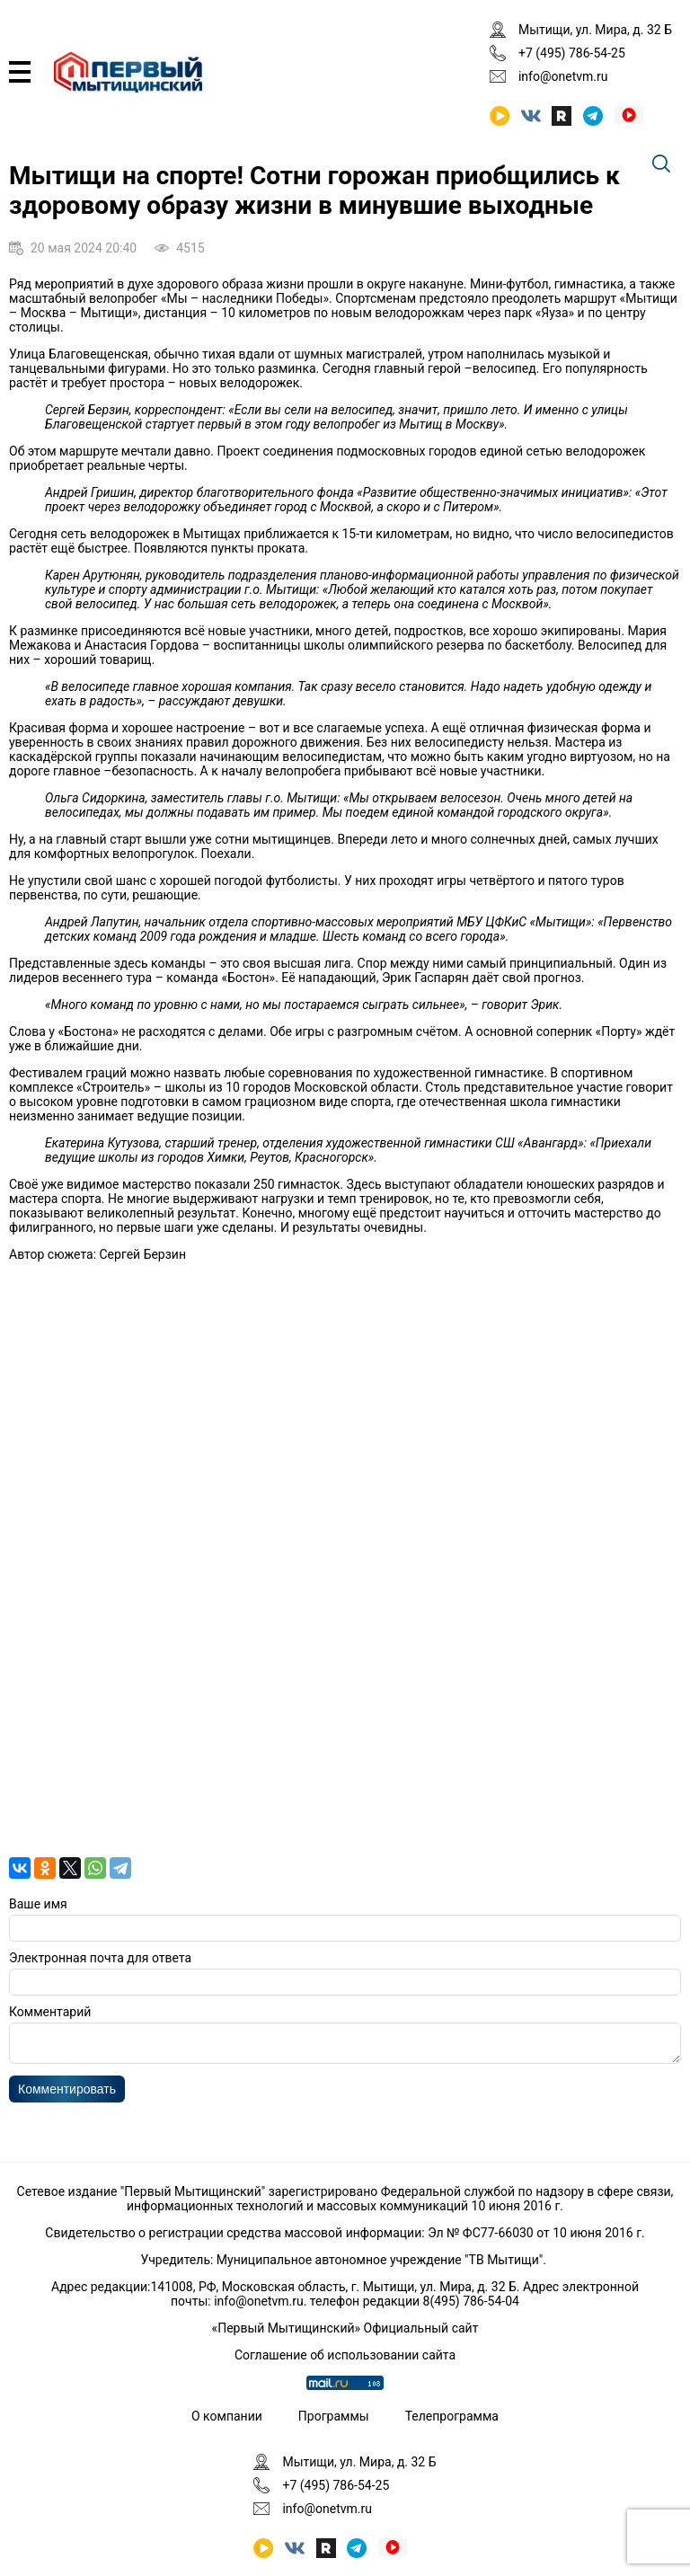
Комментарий (50, 2012)
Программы (333, 2416)
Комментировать (67, 2094)
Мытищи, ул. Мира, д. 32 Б (595, 29)
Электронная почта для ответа (100, 1958)
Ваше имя (38, 1904)
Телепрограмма (452, 2416)
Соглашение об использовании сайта (345, 2355)
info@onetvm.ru (563, 76)
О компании (226, 2416)
